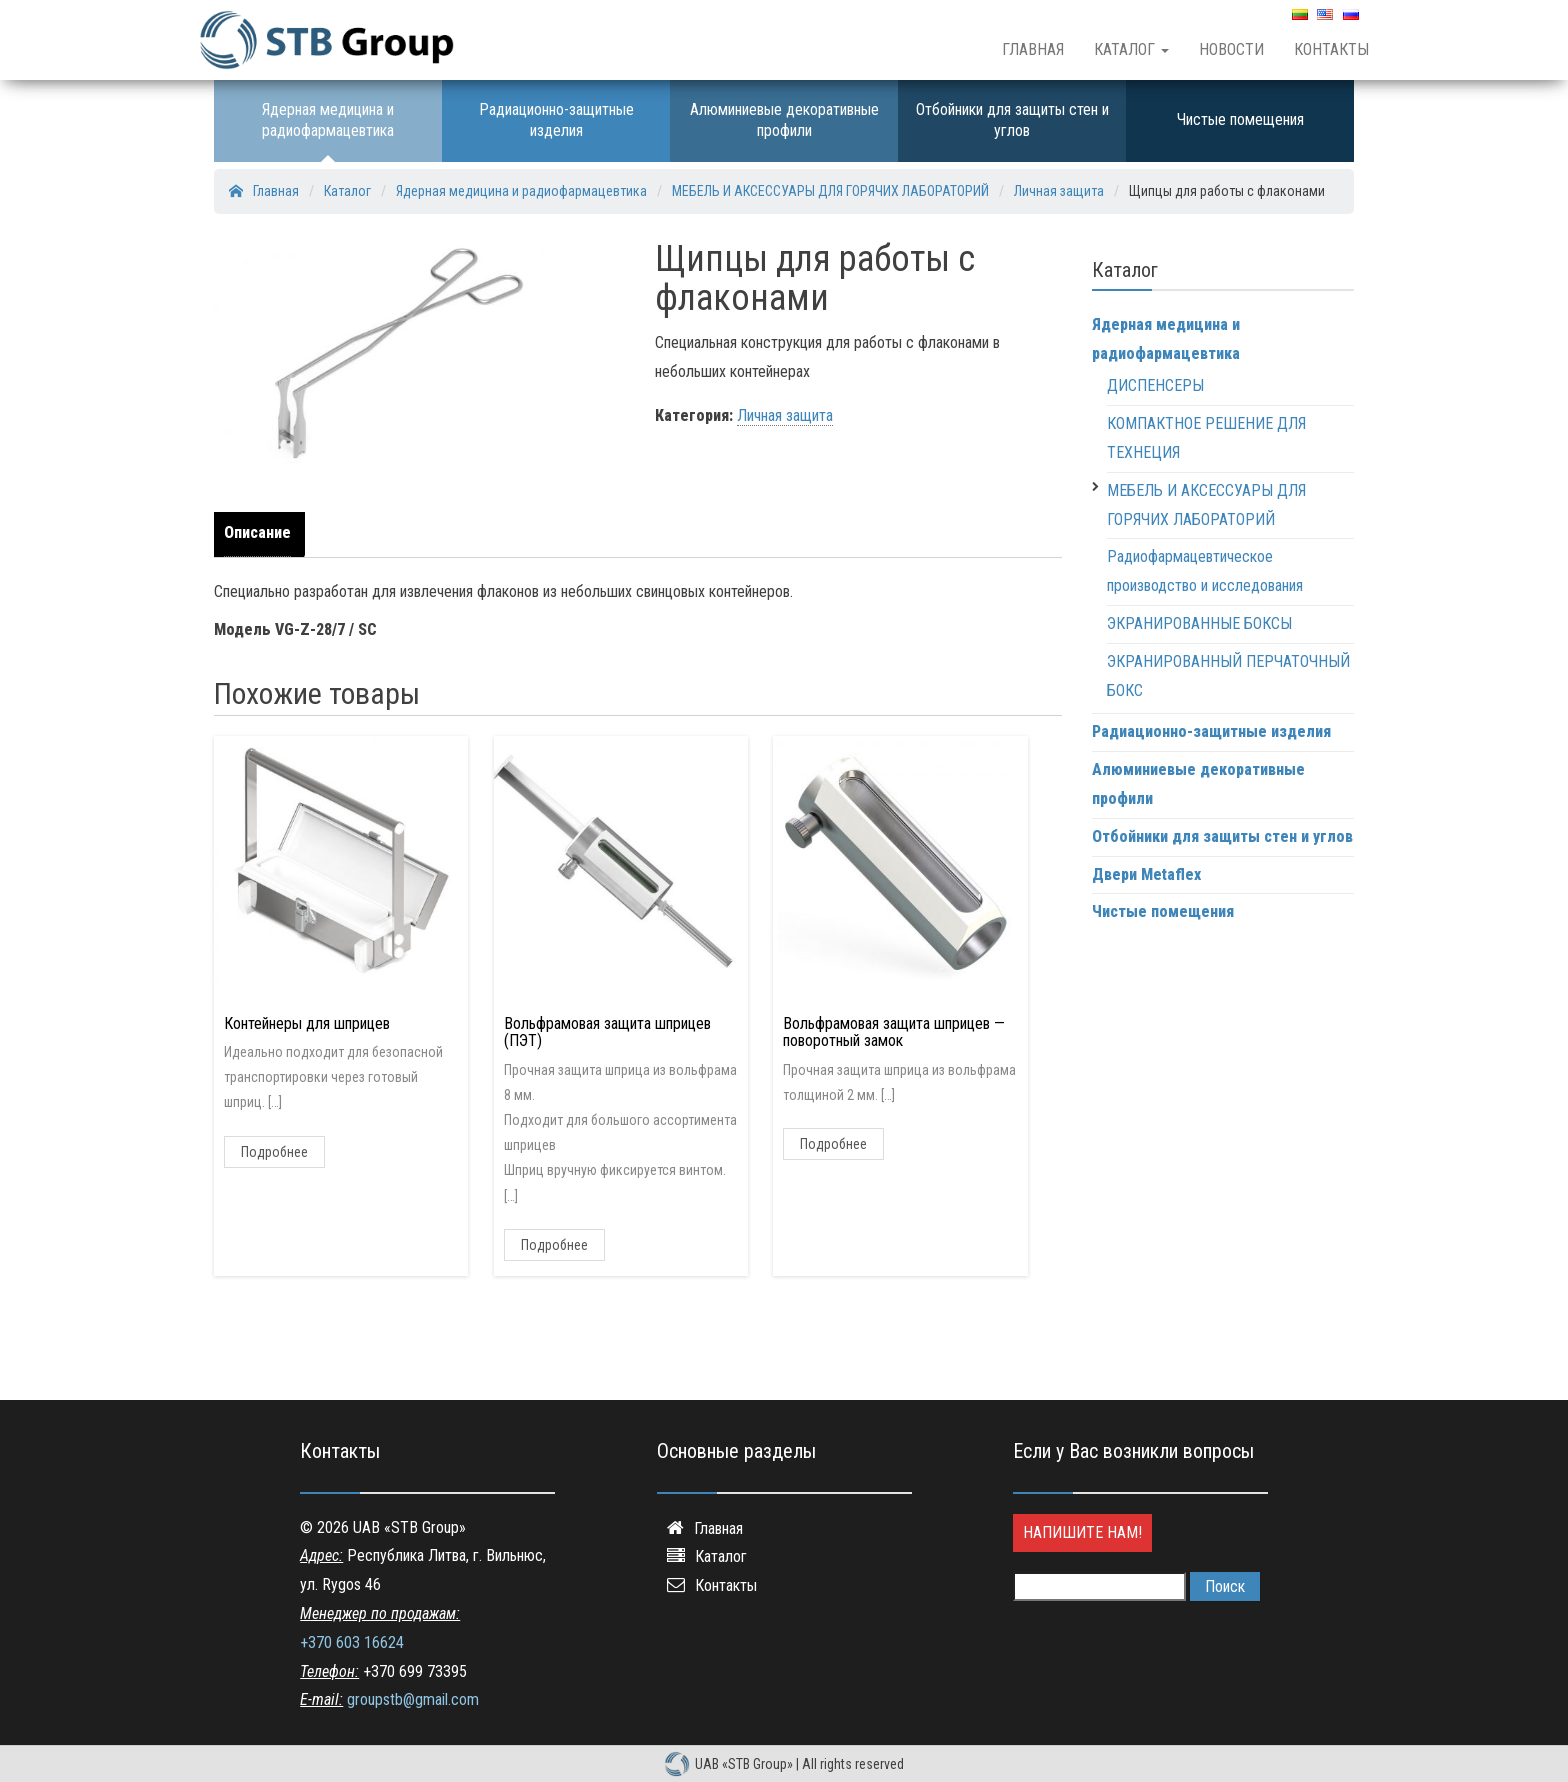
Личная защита (785, 415)
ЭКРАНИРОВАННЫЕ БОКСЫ (1199, 623)
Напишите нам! (1082, 1532)
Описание (257, 532)
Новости (1231, 49)
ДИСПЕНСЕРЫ (1155, 385)
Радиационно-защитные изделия (556, 120)
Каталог (1131, 49)
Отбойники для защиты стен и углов (1012, 120)
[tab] (262, 534)
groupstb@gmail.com (413, 1699)
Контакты (1331, 49)
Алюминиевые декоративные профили (784, 120)
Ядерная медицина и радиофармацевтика (328, 120)
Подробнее (274, 1152)
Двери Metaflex (1146, 874)
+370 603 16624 (352, 1642)
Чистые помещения (1240, 119)
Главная (1033, 49)
